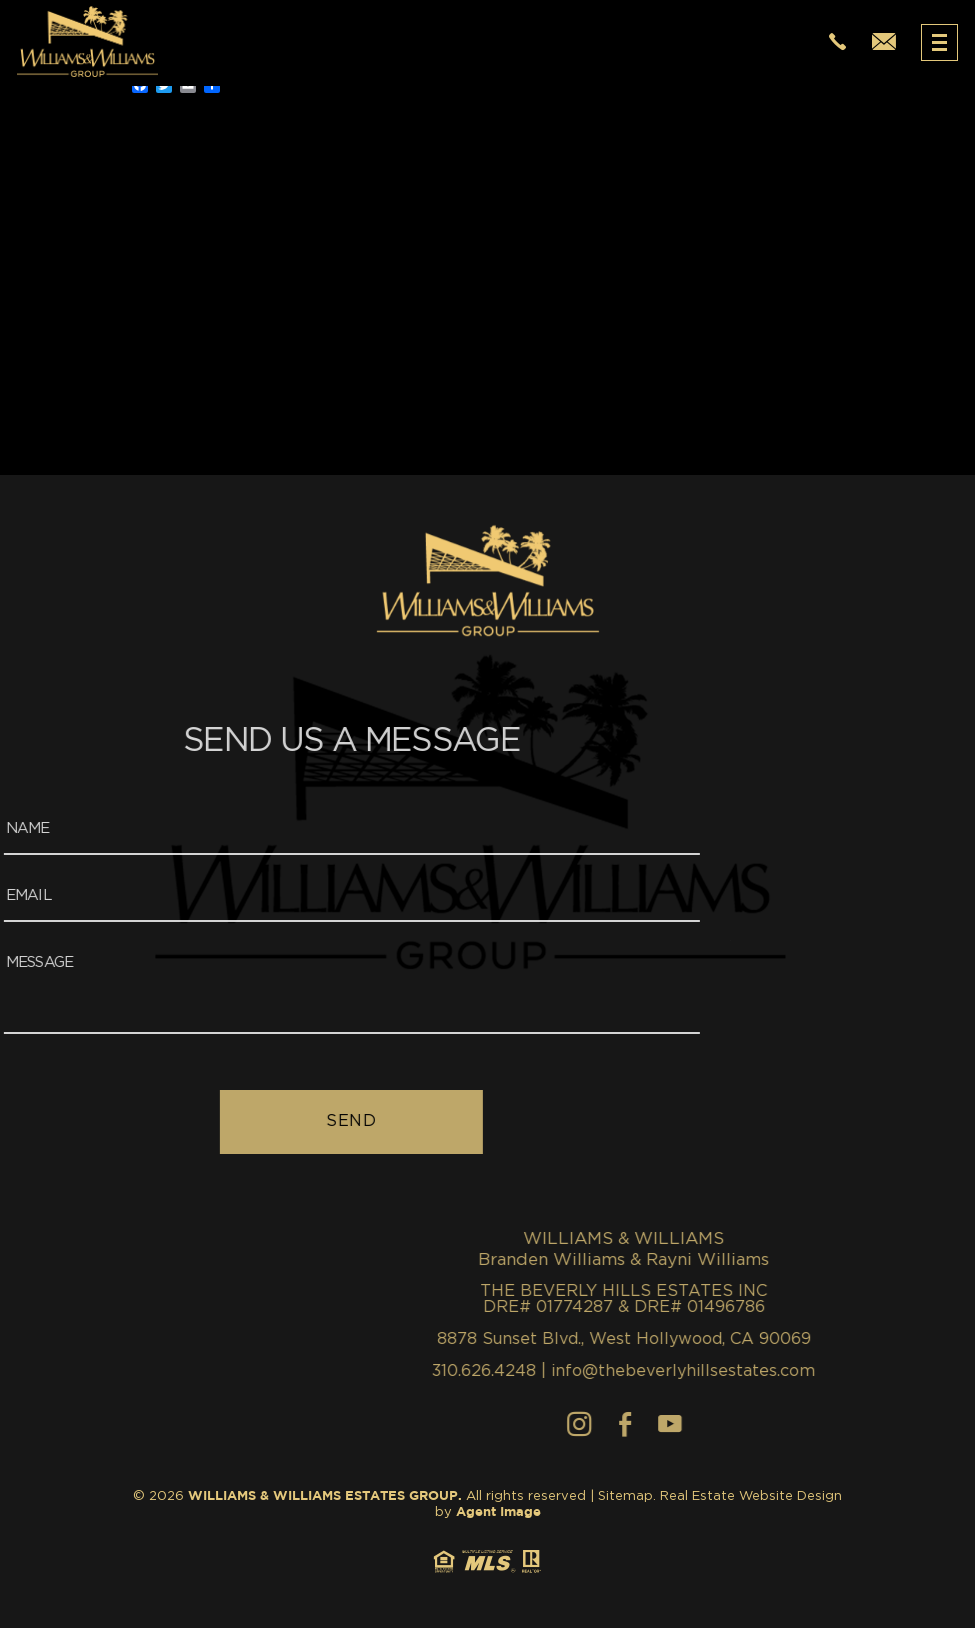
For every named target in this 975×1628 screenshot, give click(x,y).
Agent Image (498, 1512)
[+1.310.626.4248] (837, 42)
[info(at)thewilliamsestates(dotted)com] (884, 42)
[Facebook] (905, 1424)
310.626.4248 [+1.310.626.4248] (765, 1371)
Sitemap (625, 1496)
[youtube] (949, 1424)
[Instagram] (859, 1424)
